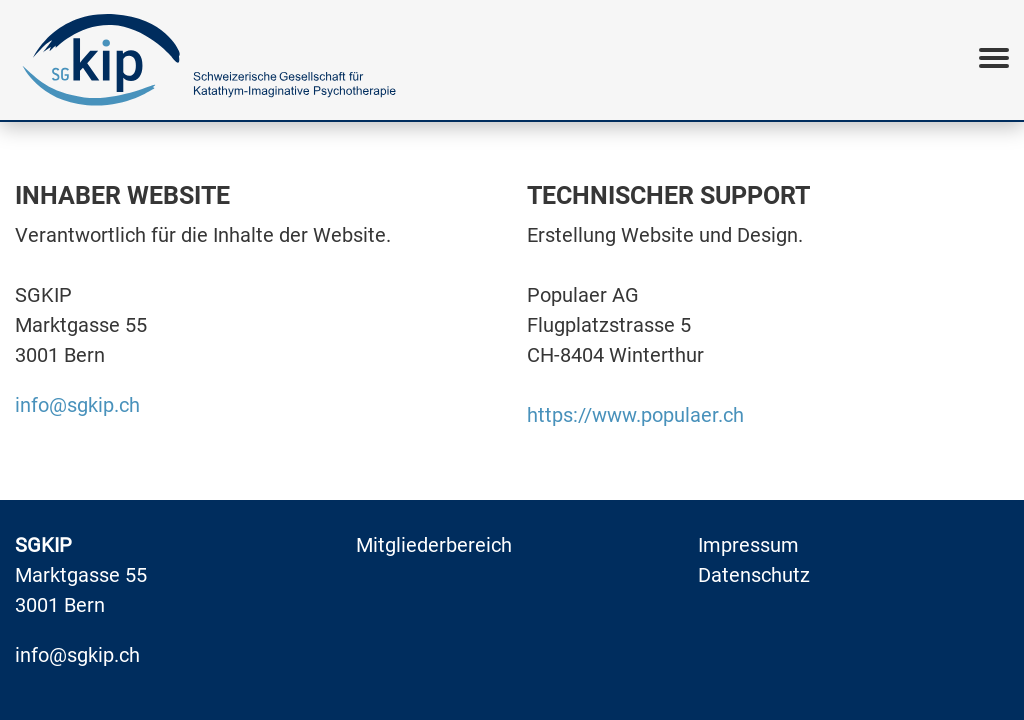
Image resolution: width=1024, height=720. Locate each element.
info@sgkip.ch (77, 405)
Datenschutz (754, 575)
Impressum (748, 545)
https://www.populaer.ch (635, 415)
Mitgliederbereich (434, 545)
